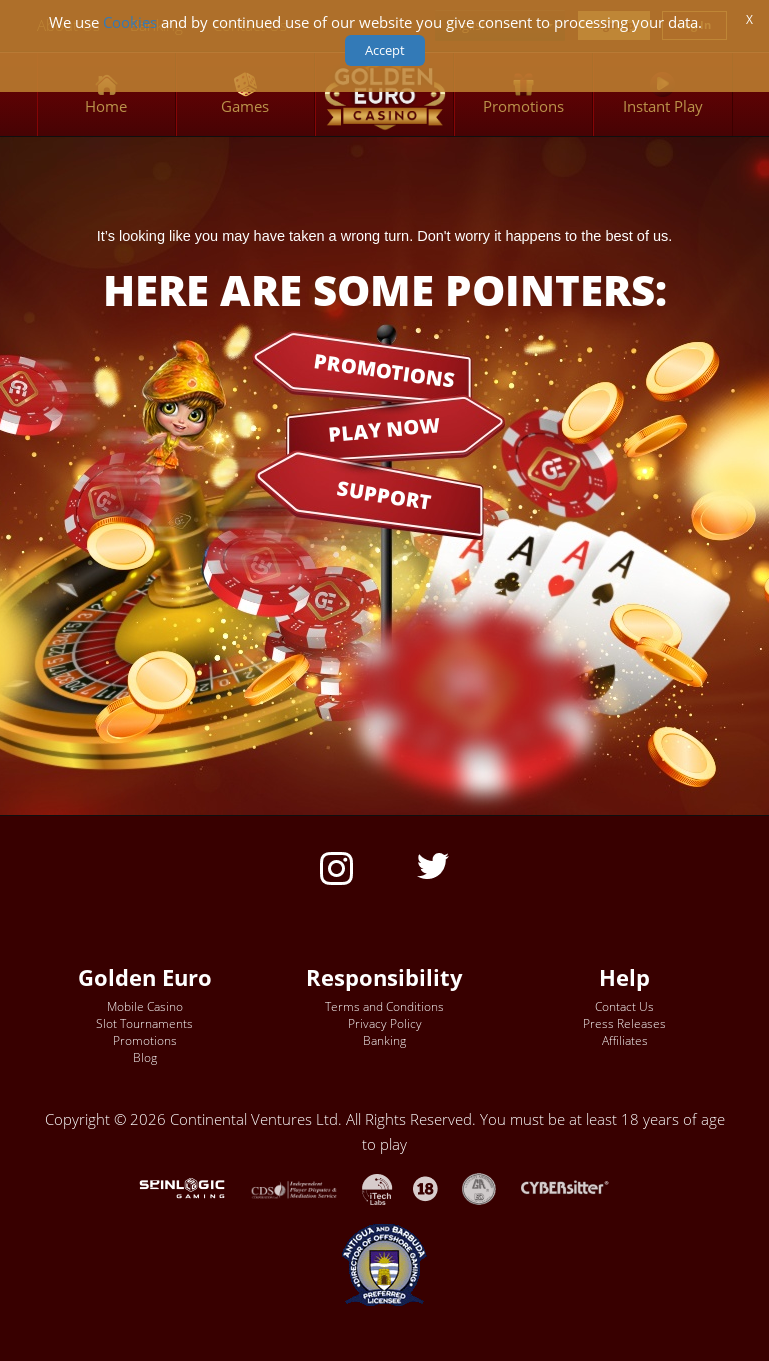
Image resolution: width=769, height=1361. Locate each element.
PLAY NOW (384, 428)
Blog (145, 1057)
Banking (384, 1040)
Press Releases (624, 1023)
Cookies (130, 22)
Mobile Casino (145, 1006)
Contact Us (624, 1006)
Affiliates (625, 1040)
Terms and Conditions (384, 1006)
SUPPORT (385, 495)
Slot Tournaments (144, 1023)
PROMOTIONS (384, 369)
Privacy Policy (385, 1023)
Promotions (145, 1040)
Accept (385, 50)
